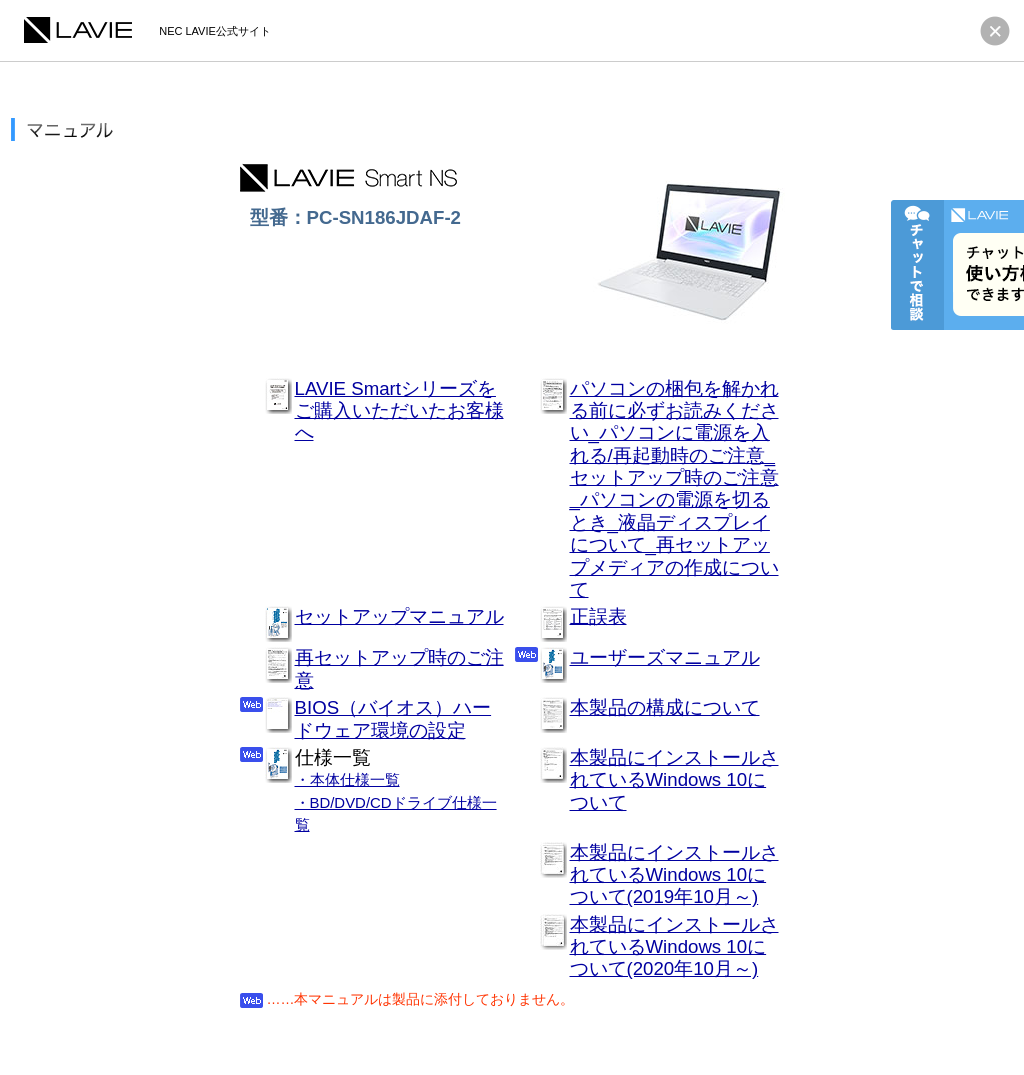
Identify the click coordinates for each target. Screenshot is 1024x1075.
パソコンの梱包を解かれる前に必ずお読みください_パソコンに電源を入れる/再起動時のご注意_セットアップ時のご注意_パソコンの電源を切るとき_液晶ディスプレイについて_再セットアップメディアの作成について (674, 489)
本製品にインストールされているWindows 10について (674, 780)
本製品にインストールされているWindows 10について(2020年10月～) (674, 947)
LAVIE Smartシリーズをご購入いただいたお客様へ (399, 411)
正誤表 (598, 616)
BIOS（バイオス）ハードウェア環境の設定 (393, 718)
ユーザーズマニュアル (665, 657)
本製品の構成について (665, 707)
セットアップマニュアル (399, 616)
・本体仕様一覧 (347, 779)
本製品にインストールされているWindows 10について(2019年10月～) (674, 875)
